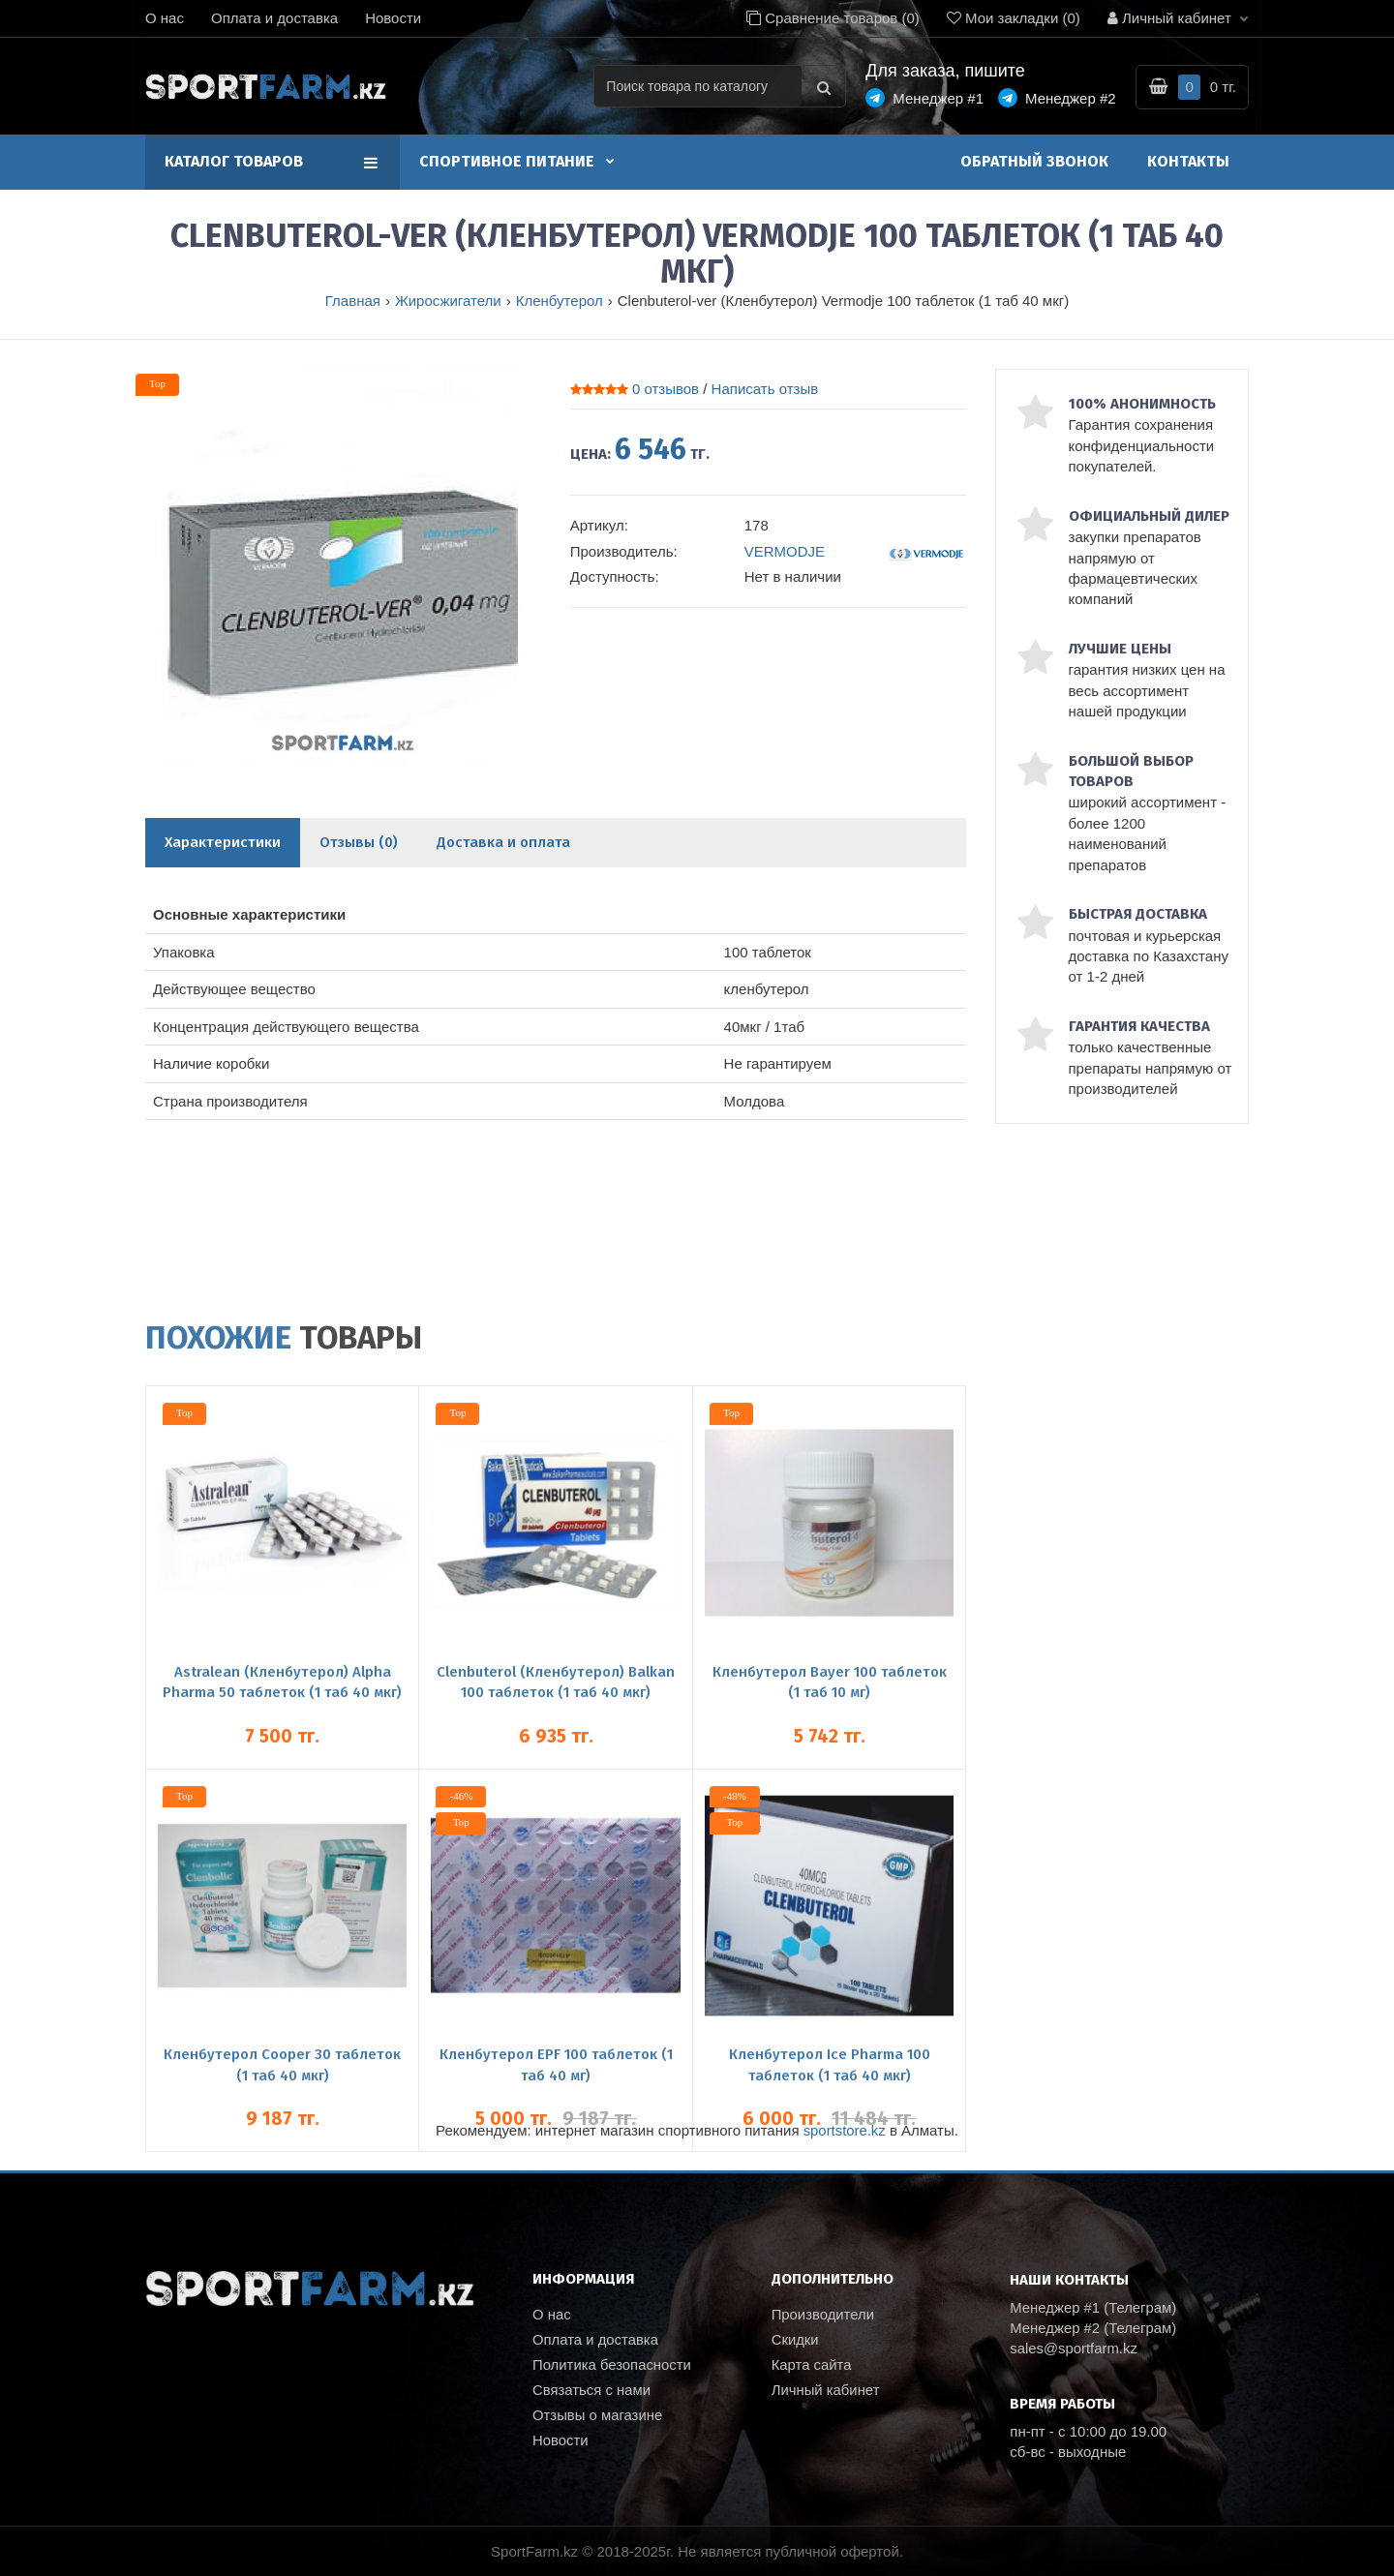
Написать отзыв (765, 388)
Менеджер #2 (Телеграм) (1094, 2327)
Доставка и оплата (503, 842)
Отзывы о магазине (597, 2419)
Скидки (795, 2341)
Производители (823, 2315)
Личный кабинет (826, 2393)
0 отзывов (665, 388)
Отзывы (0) (358, 842)
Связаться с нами (592, 2393)
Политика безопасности (612, 2367)
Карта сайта (812, 2367)
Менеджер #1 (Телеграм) (1094, 2307)
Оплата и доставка (274, 18)
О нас (164, 18)
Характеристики (223, 842)
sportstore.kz (844, 2130)
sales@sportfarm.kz (1074, 2349)
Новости (393, 18)
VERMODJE (784, 551)
